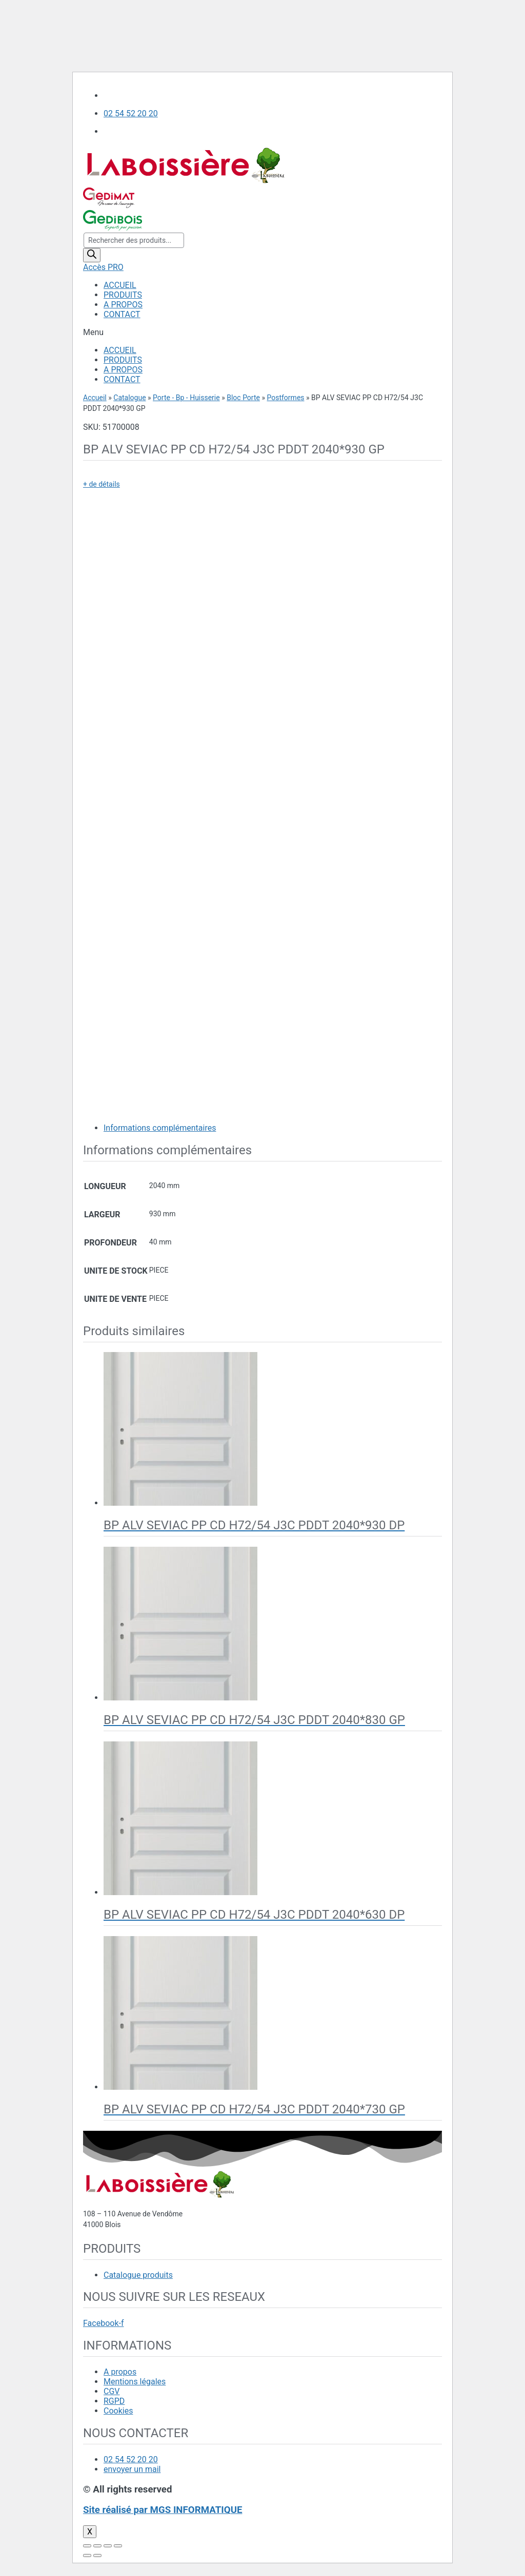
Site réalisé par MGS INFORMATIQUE (163, 2510)
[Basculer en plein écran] (108, 2545)
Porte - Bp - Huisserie (186, 397)
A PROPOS (123, 304)
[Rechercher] (91, 255)
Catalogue (129, 397)
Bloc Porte (243, 397)
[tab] (273, 1128)
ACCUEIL (120, 285)
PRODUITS (123, 295)
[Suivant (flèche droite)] (97, 2555)
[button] (262, 332)
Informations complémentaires (160, 1128)
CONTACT (122, 314)
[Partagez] (97, 2545)
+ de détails (101, 484)
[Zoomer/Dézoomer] (118, 2545)
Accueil (95, 397)
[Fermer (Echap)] (87, 2545)
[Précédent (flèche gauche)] (87, 2555)
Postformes (285, 397)
